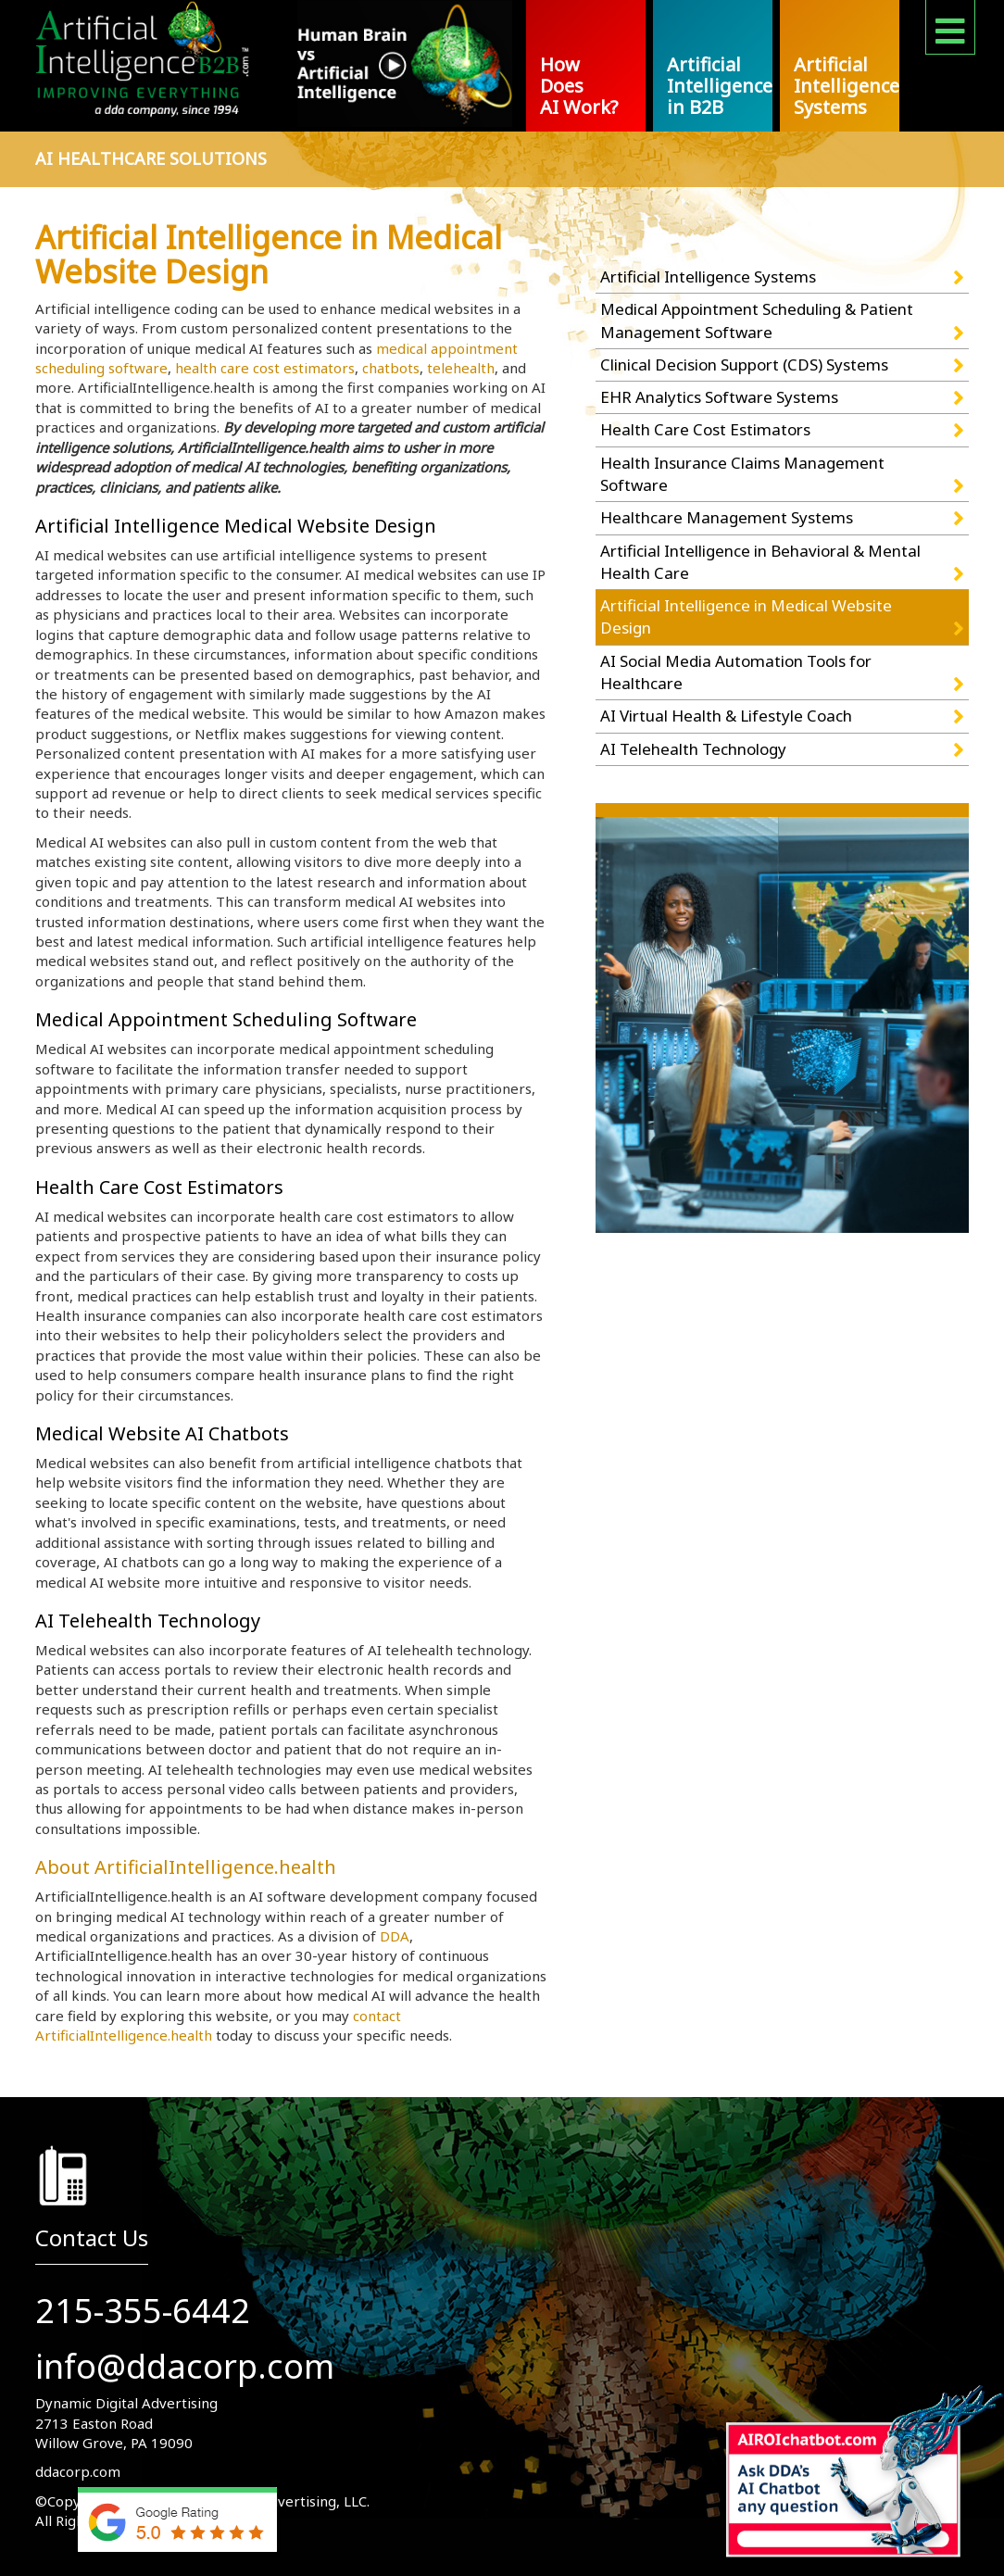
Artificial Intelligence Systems (846, 86)
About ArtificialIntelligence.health (185, 1866)
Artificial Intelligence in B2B (719, 86)
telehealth (461, 367)
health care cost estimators (265, 367)
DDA (394, 1936)
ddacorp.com (77, 2471)
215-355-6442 (142, 2310)
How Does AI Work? (579, 86)
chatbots (391, 367)
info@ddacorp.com (184, 2366)
